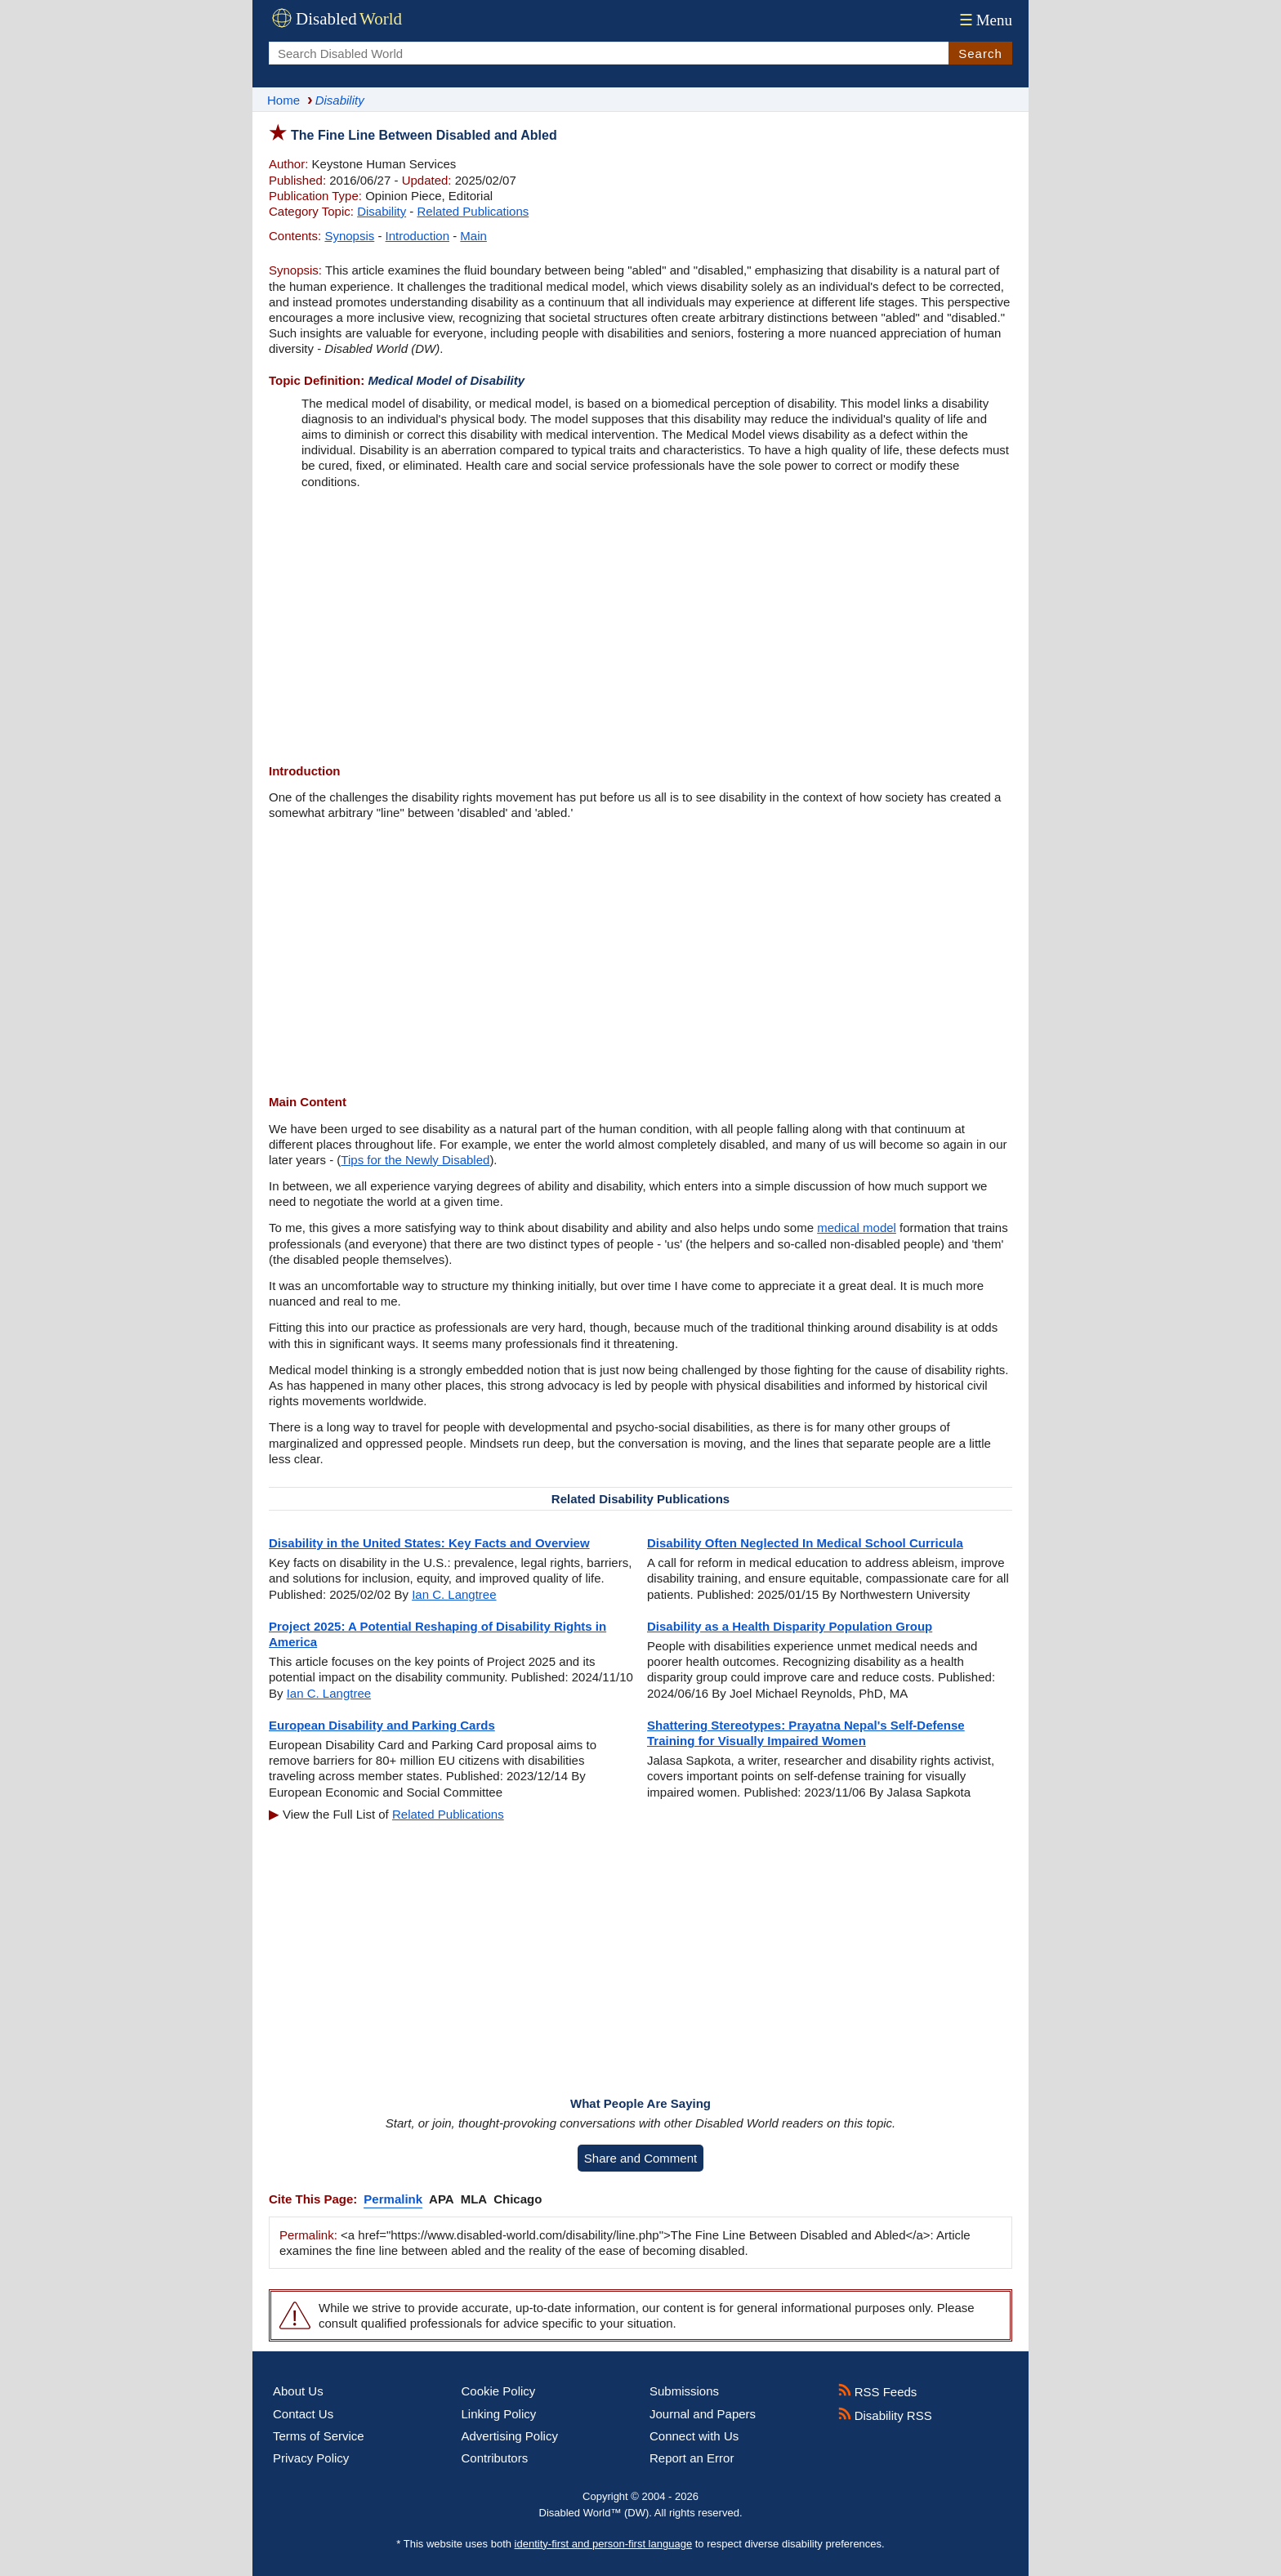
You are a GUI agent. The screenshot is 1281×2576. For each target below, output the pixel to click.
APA (441, 2199)
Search (980, 53)
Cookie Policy (499, 2391)
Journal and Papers (702, 2414)
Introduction (417, 236)
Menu (984, 20)
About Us (298, 2391)
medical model (856, 1227)
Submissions (684, 2391)
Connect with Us (694, 2436)
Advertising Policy (510, 2436)
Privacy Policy (311, 2458)
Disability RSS (885, 2415)
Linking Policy (499, 2414)
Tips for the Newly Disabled (415, 1160)
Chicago (517, 2199)
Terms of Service (318, 2436)
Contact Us (303, 2414)
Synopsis (349, 236)
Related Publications (473, 211)
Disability (381, 211)
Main (473, 236)
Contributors (495, 2458)
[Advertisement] (640, 628)
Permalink (393, 2199)
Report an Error (691, 2458)
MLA (474, 2199)
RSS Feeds (877, 2392)
